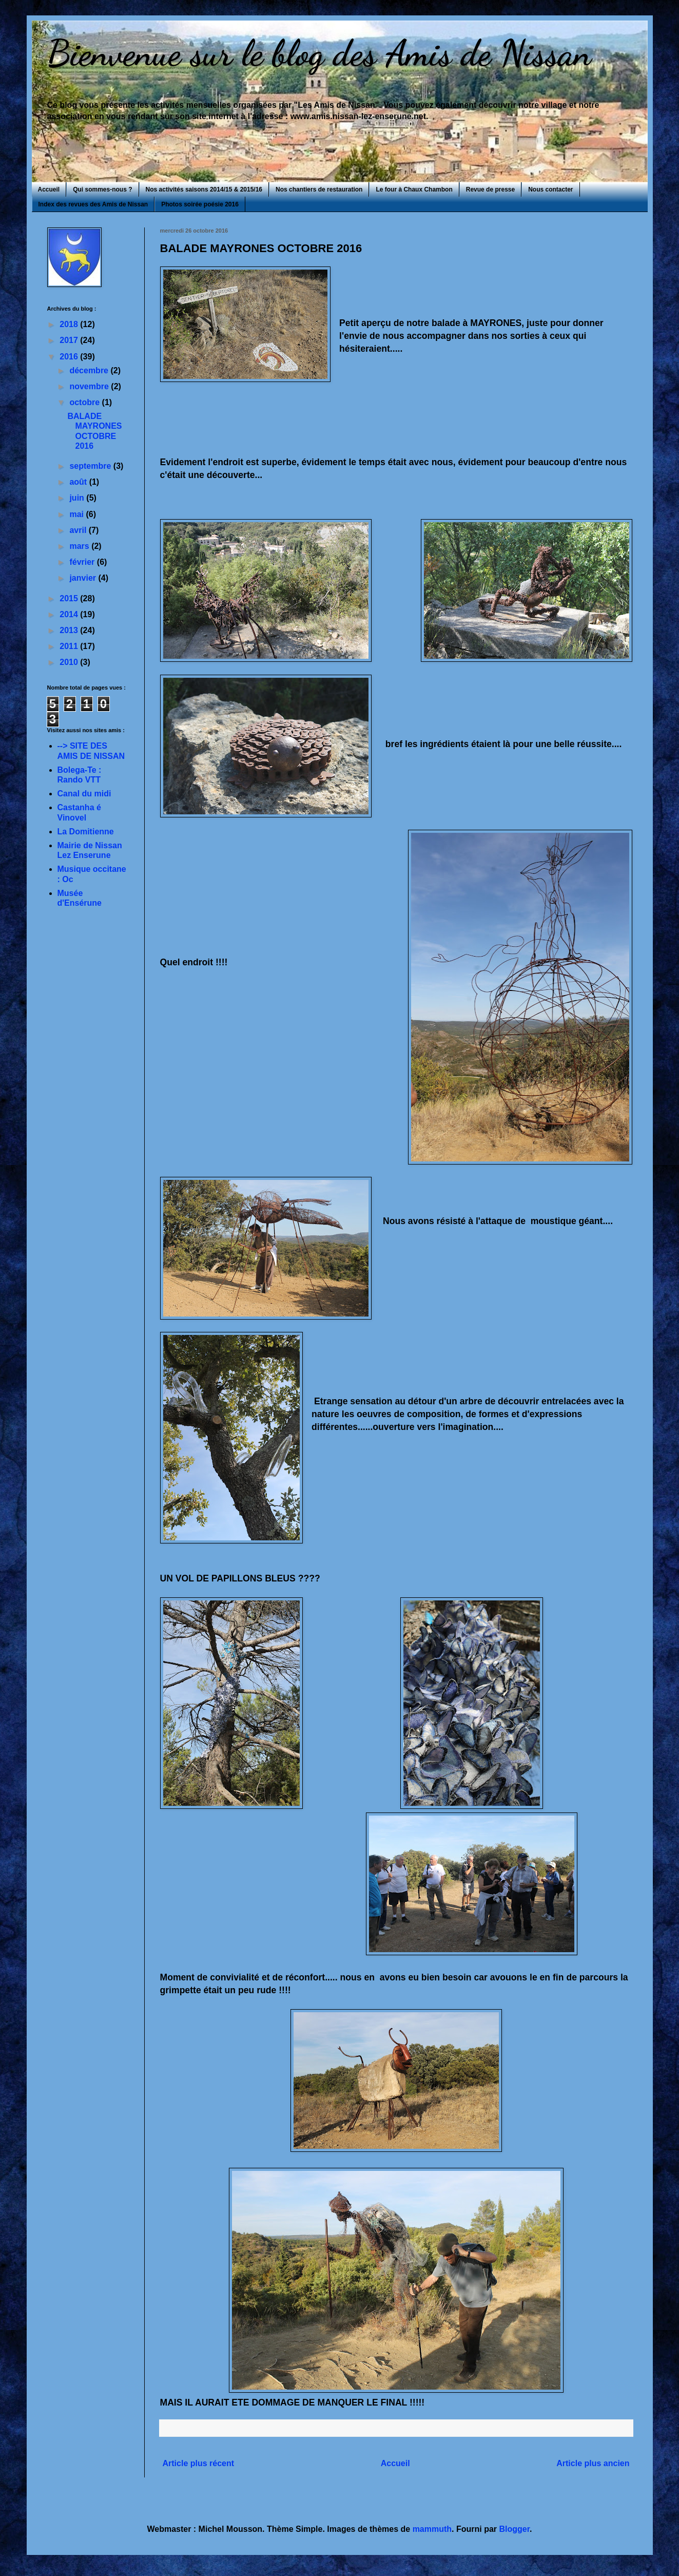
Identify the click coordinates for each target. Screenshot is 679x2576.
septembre (91, 466)
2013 (70, 630)
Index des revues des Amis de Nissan (93, 204)
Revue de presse (490, 189)
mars (80, 546)
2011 (70, 646)
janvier (83, 578)
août (79, 482)
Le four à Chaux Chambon (414, 189)
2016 (70, 356)
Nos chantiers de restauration (319, 189)
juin (77, 497)
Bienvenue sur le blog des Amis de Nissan (319, 53)
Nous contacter (550, 189)
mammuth (432, 2529)
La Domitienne (85, 831)
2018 (70, 324)
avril (78, 530)
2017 (70, 340)
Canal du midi (84, 793)
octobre (85, 402)
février (82, 562)
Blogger (514, 2529)
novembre (90, 386)
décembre (89, 370)
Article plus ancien (592, 2463)
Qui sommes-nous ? (102, 189)
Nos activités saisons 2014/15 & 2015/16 (204, 189)
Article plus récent (199, 2463)
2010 (70, 662)
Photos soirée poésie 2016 (200, 204)
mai (77, 514)
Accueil (49, 189)
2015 (70, 598)
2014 (70, 614)
